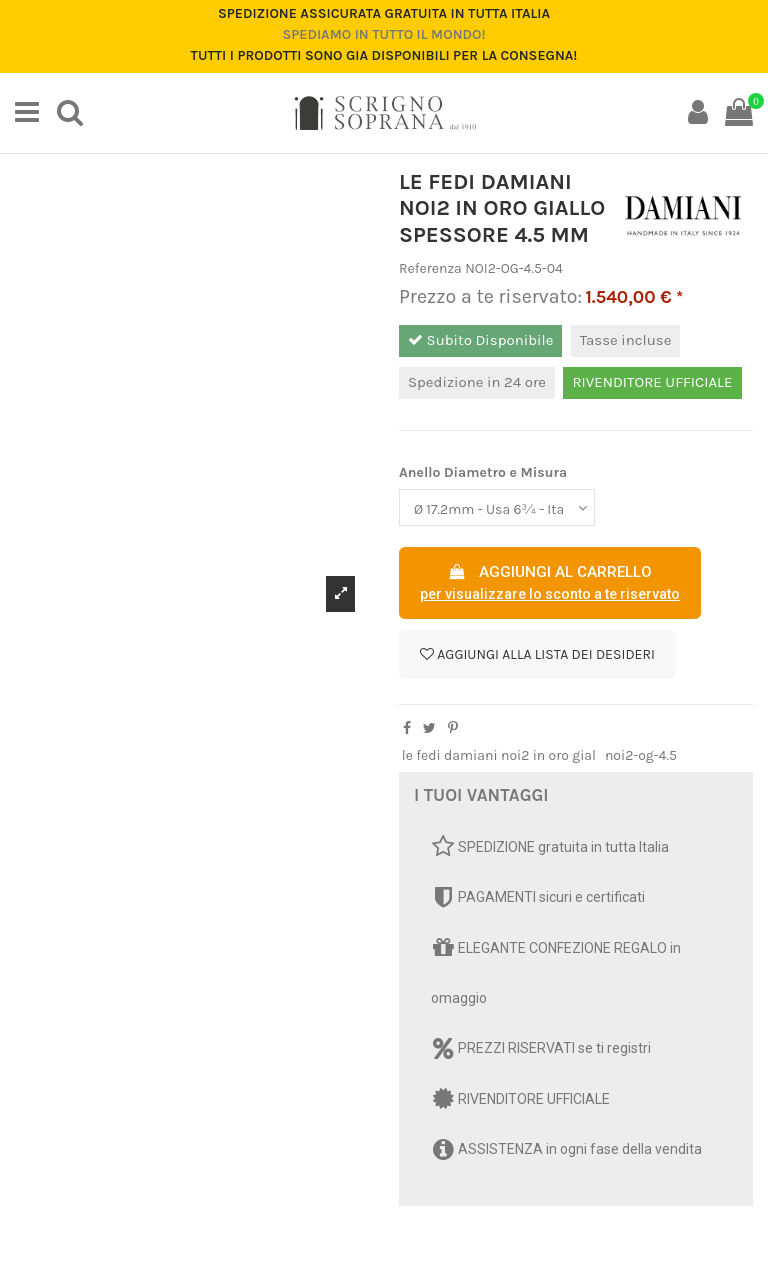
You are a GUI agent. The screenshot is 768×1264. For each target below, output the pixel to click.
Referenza (430, 268)
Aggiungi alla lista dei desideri (537, 654)
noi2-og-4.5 (641, 755)
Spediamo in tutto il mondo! (383, 34)
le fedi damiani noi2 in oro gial (499, 755)
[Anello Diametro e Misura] (497, 507)
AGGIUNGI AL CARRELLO (550, 584)
